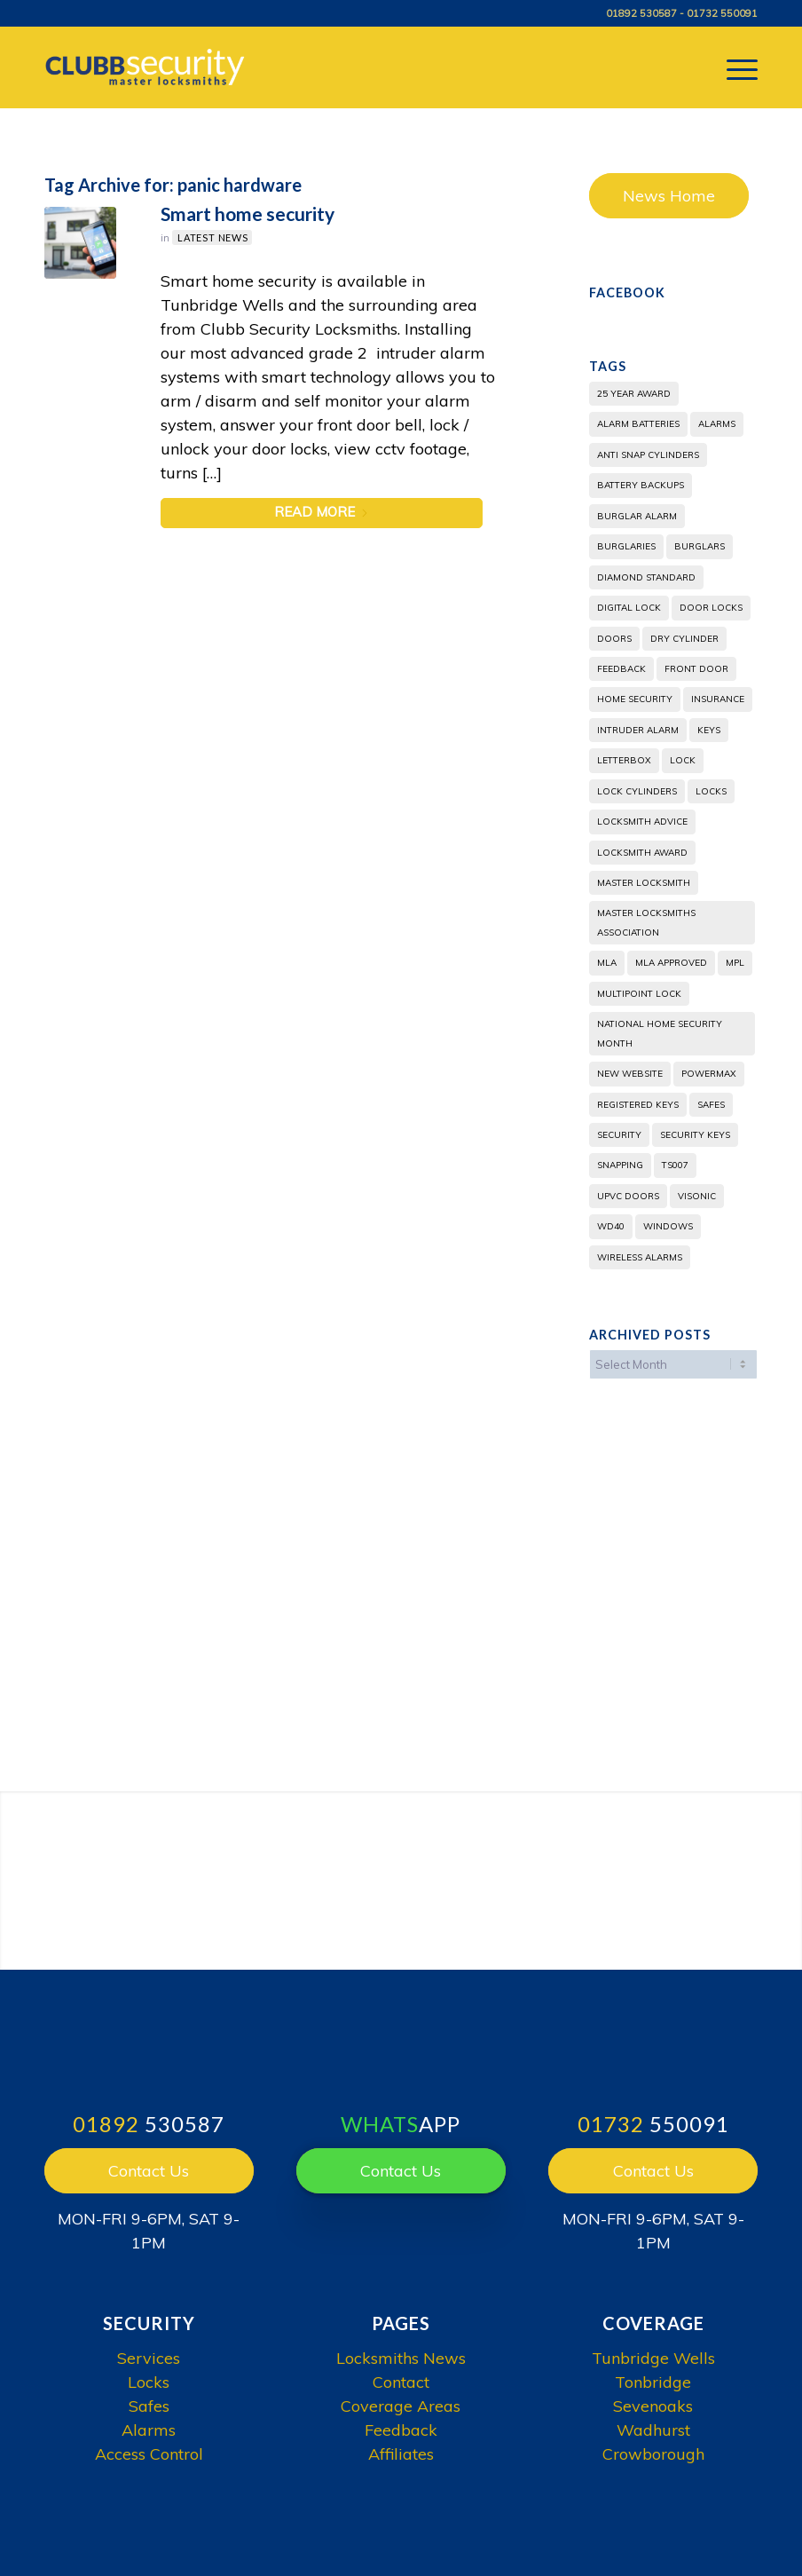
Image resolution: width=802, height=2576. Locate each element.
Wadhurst (653, 2430)
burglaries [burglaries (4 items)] (626, 546)
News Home (669, 196)
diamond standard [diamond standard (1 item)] (646, 577)
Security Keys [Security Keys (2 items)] (695, 1135)
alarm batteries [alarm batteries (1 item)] (638, 424)
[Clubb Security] (147, 67)
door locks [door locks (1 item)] (711, 607)
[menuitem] (733, 67)
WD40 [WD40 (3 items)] (611, 1226)
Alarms (149, 2430)
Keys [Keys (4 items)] (708, 730)
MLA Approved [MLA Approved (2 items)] (671, 962)
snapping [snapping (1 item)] (620, 1165)
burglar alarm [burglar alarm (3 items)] (637, 516)
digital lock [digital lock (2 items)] (629, 607)
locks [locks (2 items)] (711, 791)
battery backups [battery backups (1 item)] (640, 485)
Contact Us (148, 2171)
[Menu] (733, 67)
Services (148, 2358)
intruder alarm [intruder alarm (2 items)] (638, 730)
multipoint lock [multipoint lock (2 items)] (639, 994)
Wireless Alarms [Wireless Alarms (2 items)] (639, 1257)
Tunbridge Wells (653, 2358)
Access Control (149, 2454)
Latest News (212, 237)
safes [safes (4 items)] (711, 1104)
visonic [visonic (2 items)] (697, 1196)
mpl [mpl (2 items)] (735, 962)
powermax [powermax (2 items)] (708, 1073)
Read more (321, 511)
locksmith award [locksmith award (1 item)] (642, 852)
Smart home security (247, 213)
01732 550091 (722, 13)
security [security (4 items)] (619, 1135)
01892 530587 (641, 13)
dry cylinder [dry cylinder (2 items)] (684, 638)
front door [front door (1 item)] (696, 669)
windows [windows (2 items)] (668, 1226)
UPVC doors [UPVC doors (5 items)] (628, 1196)
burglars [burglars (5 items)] (699, 546)
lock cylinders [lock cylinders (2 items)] (637, 791)
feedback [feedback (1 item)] (621, 669)
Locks (148, 2382)
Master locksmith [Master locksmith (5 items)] (643, 883)
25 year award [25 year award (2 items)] (634, 393)
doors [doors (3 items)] (614, 638)
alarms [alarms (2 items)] (716, 424)
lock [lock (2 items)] (683, 760)
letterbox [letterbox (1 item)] (624, 760)
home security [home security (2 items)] (634, 699)
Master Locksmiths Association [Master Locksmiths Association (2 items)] (646, 922)
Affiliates (401, 2454)
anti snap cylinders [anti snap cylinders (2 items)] (648, 455)
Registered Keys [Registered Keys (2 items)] (638, 1104)
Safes (149, 2406)
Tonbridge (653, 2382)
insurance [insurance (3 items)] (717, 699)
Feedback (401, 2430)
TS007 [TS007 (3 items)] (675, 1165)
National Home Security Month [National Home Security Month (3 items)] (659, 1033)
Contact (401, 2382)
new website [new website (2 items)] (630, 1073)
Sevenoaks (653, 2406)
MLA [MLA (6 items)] (607, 962)
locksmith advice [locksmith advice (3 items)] (642, 821)
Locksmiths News (401, 2358)
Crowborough (653, 2454)
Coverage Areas (400, 2406)
